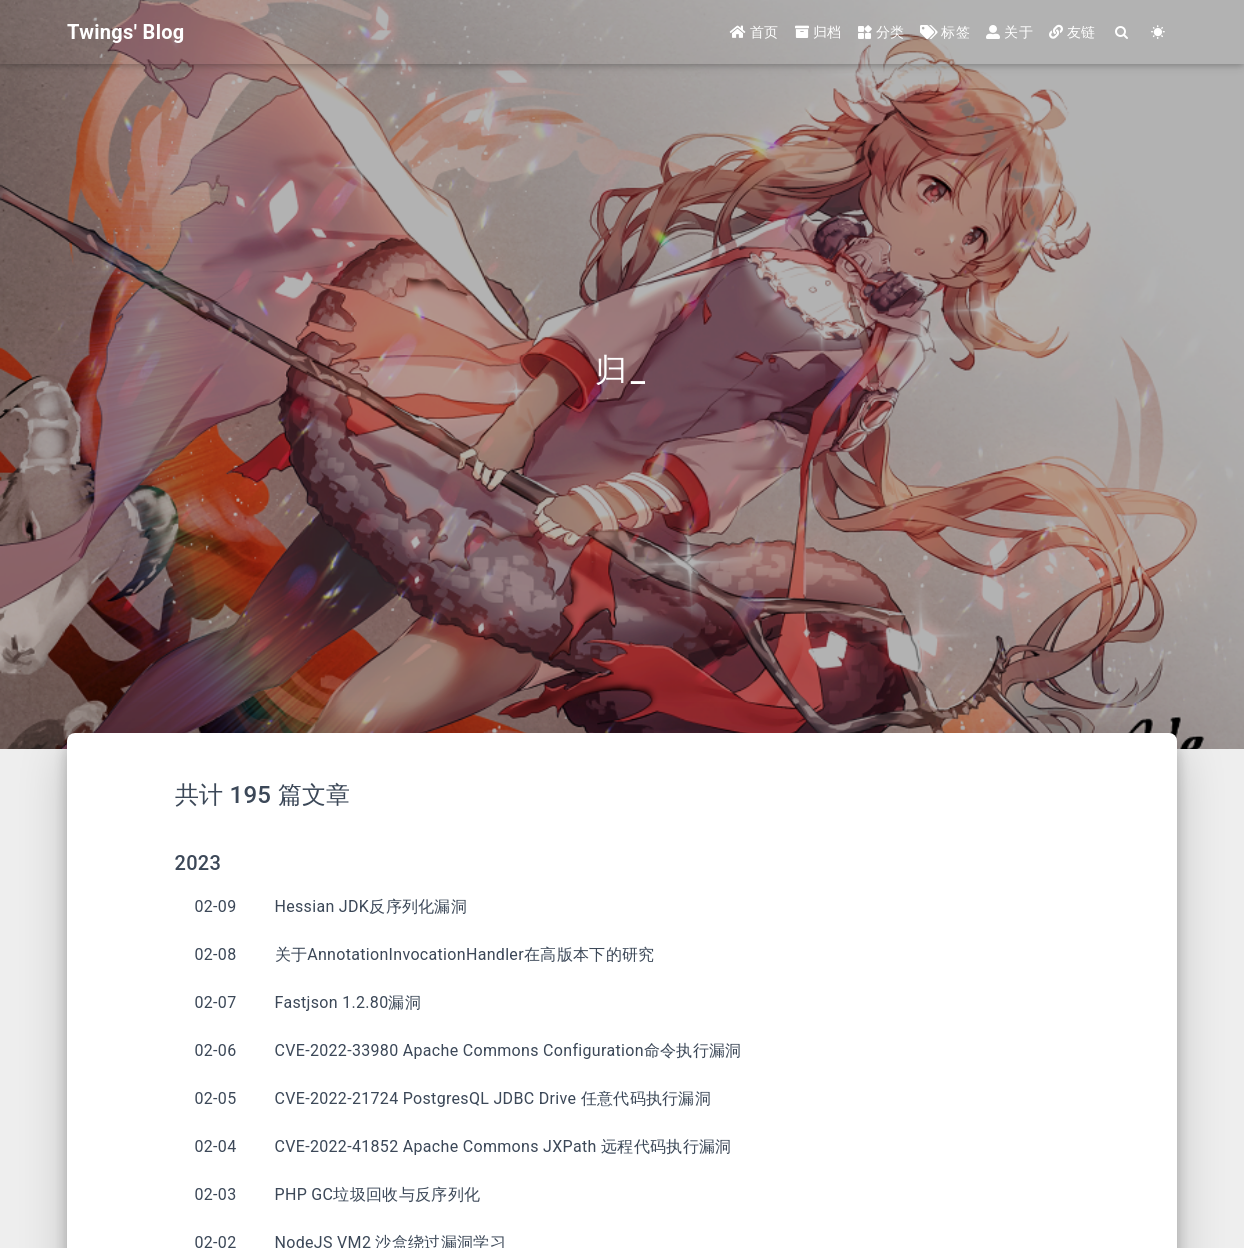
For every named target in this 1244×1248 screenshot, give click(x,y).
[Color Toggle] (1158, 32)
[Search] (1122, 32)
